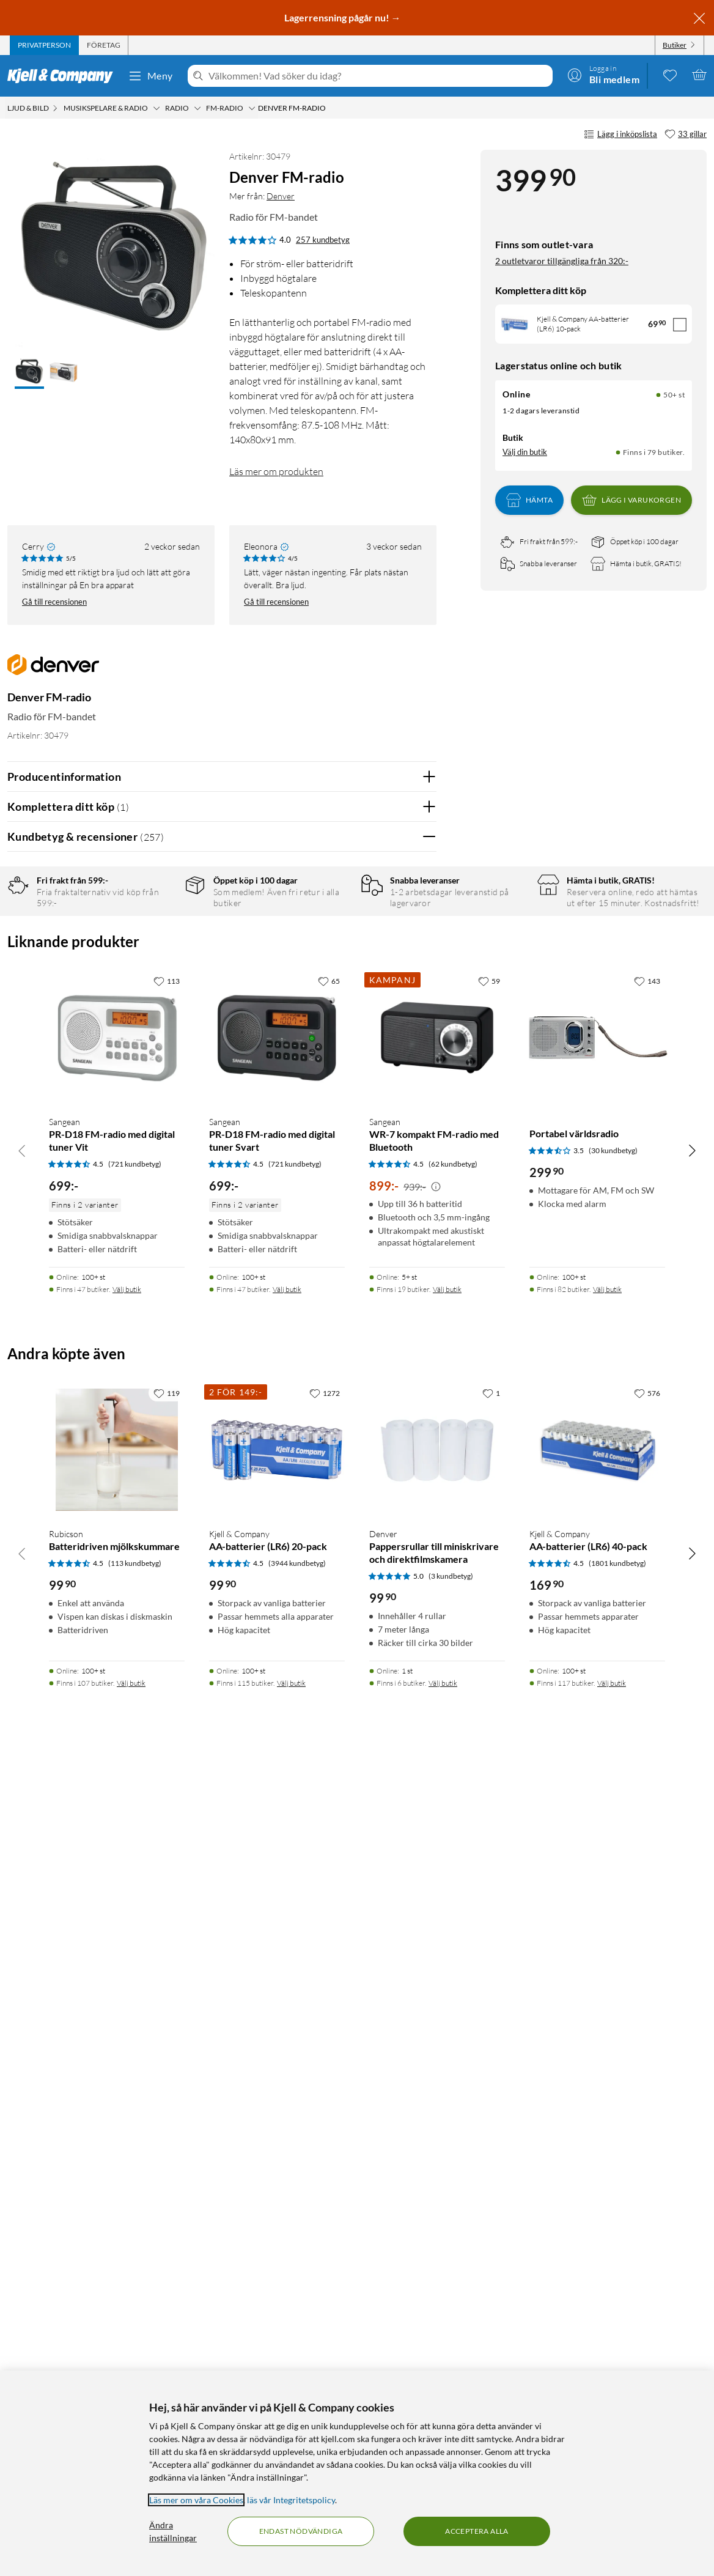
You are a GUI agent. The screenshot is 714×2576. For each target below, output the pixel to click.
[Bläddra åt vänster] (22, 1960)
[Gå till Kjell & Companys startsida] (63, 75)
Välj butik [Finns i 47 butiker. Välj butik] (126, 2098)
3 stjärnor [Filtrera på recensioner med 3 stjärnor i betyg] (158, 966)
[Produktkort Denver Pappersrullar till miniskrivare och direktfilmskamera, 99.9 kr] (437, 2260)
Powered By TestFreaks (384, 1546)
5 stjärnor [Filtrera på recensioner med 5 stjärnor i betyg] (158, 928)
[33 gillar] (685, 134)
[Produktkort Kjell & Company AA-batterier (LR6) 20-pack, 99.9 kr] (277, 2260)
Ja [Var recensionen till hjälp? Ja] (393, 1166)
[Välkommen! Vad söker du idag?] (378, 75)
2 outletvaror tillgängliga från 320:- (561, 261)
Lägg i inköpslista (620, 134)
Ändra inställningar (173, 2531)
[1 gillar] (491, 2203)
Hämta (529, 500)
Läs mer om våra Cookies (196, 2500)
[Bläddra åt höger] (692, 1960)
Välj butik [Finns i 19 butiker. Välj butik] (447, 2098)
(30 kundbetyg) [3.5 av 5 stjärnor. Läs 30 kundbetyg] (613, 1960)
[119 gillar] (166, 2203)
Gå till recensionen (54, 602)
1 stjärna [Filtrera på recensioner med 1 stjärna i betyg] (155, 1003)
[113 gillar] (166, 1791)
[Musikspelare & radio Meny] (156, 108)
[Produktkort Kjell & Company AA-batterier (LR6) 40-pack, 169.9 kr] (597, 2260)
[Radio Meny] (197, 108)
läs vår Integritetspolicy (291, 2500)
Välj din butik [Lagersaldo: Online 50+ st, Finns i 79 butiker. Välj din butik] (524, 452)
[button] (29, 373)
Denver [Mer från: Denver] (281, 196)
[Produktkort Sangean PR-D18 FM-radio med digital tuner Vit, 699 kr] (117, 1848)
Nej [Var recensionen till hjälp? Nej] (417, 1166)
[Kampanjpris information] (436, 1996)
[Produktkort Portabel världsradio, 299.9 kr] (597, 1848)
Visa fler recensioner (221, 1582)
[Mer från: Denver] (53, 671)
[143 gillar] (647, 1791)
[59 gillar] (489, 1791)
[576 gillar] (647, 2203)
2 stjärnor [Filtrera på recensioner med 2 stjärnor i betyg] (158, 985)
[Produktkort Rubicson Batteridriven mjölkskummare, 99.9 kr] (117, 2260)
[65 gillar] (329, 1791)
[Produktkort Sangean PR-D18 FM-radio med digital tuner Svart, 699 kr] (277, 1848)
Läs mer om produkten (276, 471)
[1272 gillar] (324, 2203)
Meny (150, 75)
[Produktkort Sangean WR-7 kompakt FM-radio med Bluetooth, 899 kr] (437, 1848)
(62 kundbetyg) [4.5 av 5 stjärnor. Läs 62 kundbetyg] (453, 1973)
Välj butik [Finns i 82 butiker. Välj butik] (607, 2098)
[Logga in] (603, 74)
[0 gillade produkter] (670, 74)
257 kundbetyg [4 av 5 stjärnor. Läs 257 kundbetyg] (323, 240)
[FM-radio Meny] (252, 108)
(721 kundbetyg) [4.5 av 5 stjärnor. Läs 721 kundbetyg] (134, 1973)
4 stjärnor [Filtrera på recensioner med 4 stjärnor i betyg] (158, 947)
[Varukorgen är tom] (699, 74)
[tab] (44, 45)
